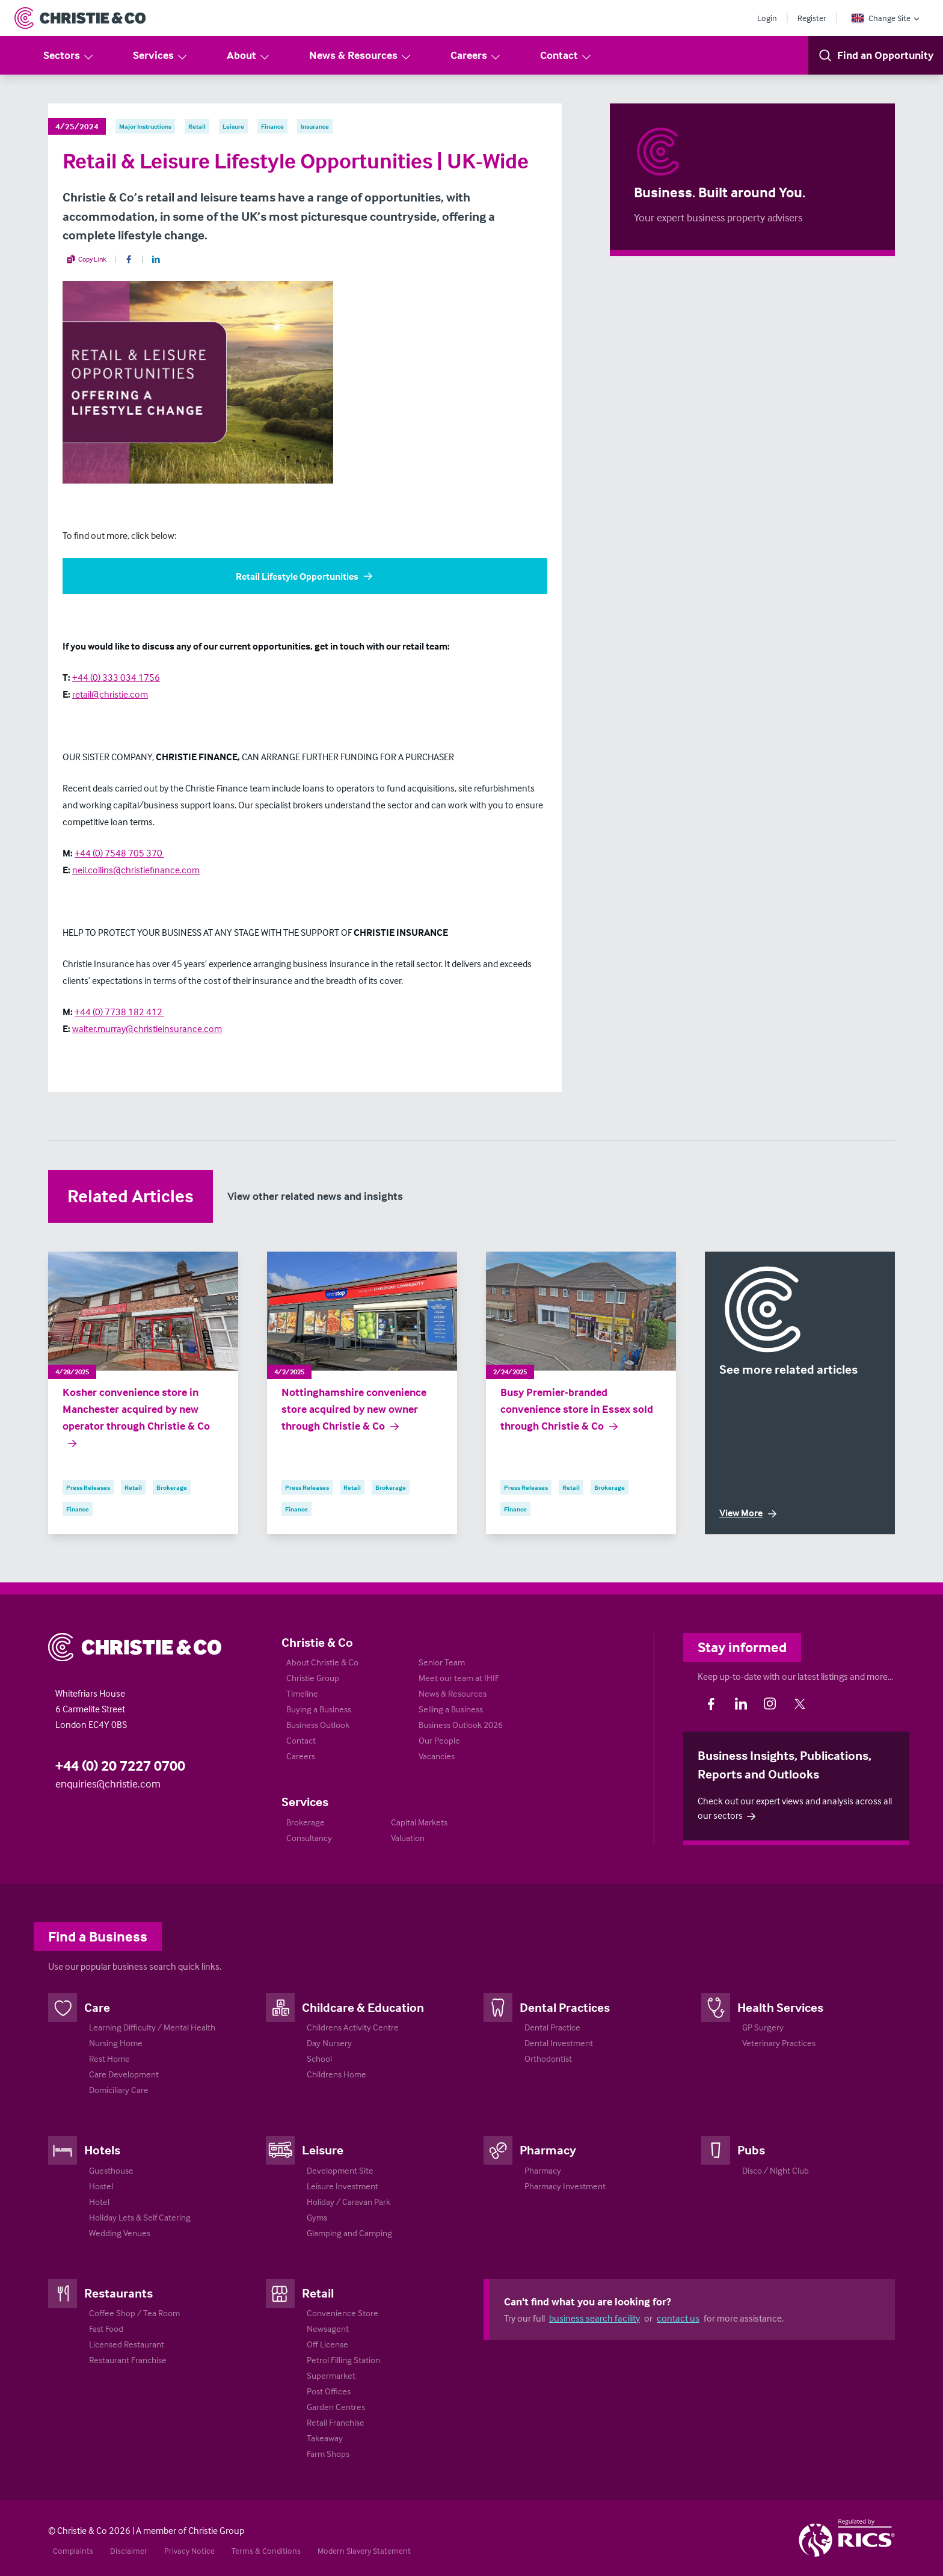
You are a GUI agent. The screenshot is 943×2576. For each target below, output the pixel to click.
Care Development (124, 2074)
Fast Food (106, 2328)
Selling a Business (451, 1709)
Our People (439, 1740)
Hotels (102, 2149)
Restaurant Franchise (128, 2359)
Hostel (101, 2186)
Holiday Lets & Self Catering (140, 2217)
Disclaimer (128, 2550)
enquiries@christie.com (108, 1784)
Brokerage (305, 1822)
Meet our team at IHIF (459, 1677)
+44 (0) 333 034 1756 (116, 677)
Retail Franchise (335, 2422)
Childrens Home (336, 2074)
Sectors (68, 55)
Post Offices (329, 2391)
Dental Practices (565, 2007)
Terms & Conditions (266, 2550)
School (319, 2058)
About (249, 55)
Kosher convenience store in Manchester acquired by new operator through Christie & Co (136, 1417)
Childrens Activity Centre (353, 2027)
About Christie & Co (322, 1662)
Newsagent (328, 2328)
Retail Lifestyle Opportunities (305, 576)
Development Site (340, 2170)
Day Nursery (329, 2043)
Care (97, 2007)
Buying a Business (318, 1709)
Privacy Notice (189, 2550)
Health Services (780, 2007)
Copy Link (86, 259)
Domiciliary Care (119, 2089)
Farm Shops (328, 2453)
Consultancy (309, 1837)
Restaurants (118, 2293)
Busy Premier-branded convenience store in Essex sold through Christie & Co (576, 1409)
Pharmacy (548, 2149)
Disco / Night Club (775, 2170)
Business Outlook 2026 (461, 1724)
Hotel (99, 2201)
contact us (678, 2318)
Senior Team (442, 1662)
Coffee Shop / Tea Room (134, 2313)
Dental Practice (552, 2027)
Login (767, 18)
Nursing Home (116, 2043)
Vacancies (437, 1756)
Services (160, 55)
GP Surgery (763, 2027)
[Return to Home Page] (80, 18)
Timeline (302, 1693)
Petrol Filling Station (343, 2359)
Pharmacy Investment (565, 2186)
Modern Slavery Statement (364, 2550)
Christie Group (312, 1677)
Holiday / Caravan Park (348, 2201)
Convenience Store (342, 2313)
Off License (327, 2344)
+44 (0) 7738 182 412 (119, 1012)
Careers (476, 55)
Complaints (73, 2550)
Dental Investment (558, 2043)
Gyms (317, 2217)
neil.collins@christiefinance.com (136, 870)
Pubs (751, 2149)
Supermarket (331, 2375)
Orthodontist (548, 2058)
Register (811, 18)
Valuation (408, 1837)
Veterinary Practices (779, 2043)
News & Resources (360, 55)
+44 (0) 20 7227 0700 (120, 1765)
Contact (566, 55)
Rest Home (109, 2058)
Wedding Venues (119, 2233)
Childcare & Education (363, 2007)
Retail (318, 2293)
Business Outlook (317, 1724)
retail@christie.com (110, 694)
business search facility (594, 2318)
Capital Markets (419, 1822)
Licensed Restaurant (126, 2344)
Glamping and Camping (349, 2233)
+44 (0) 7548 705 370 (119, 853)
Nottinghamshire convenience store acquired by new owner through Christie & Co (353, 1409)
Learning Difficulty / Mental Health (152, 2027)
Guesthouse (111, 2170)
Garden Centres (336, 2406)
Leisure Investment (342, 2186)
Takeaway (325, 2438)
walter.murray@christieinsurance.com (147, 1028)
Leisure (322, 2149)
